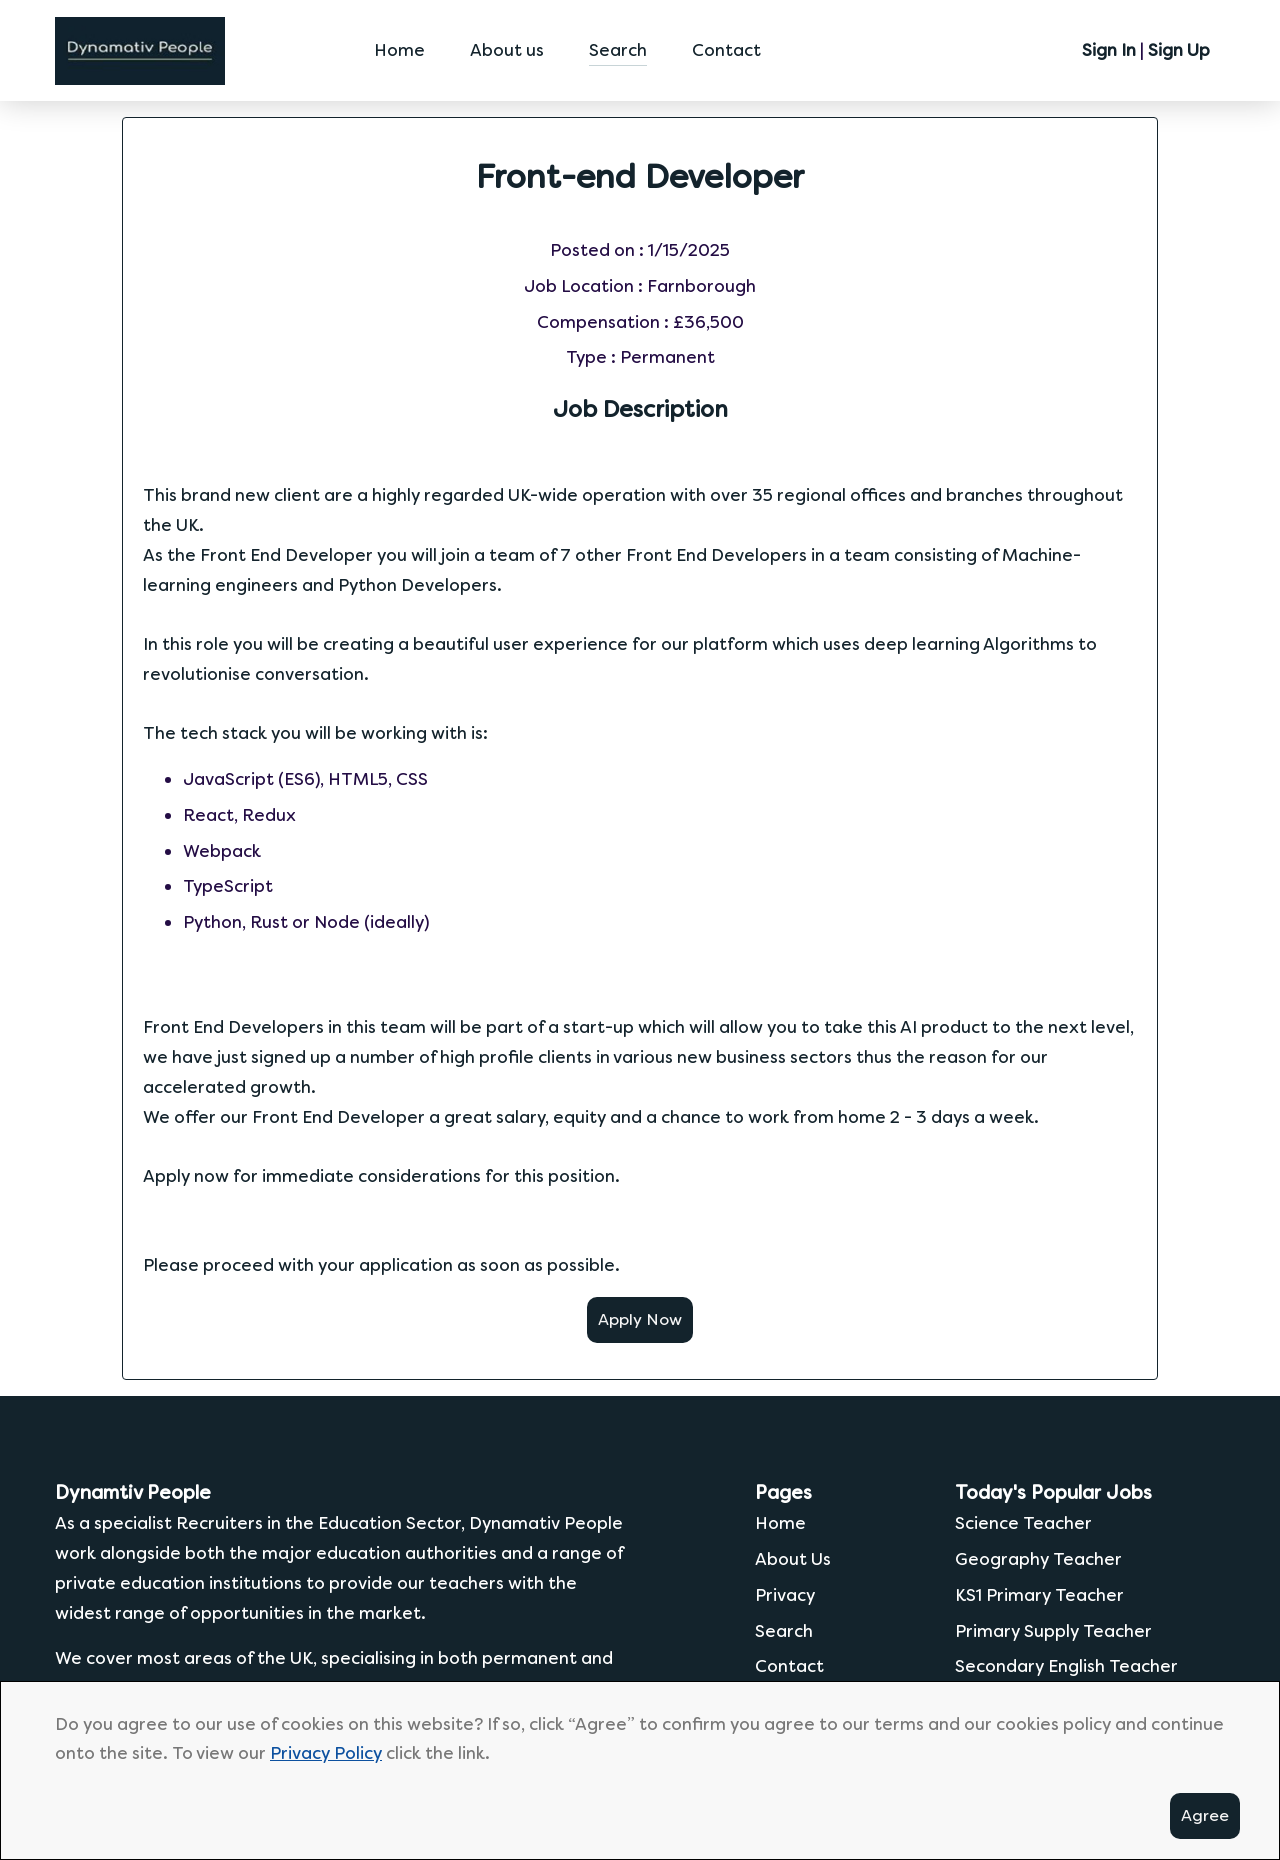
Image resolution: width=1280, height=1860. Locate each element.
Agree (1205, 1815)
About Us (793, 1556)
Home (399, 48)
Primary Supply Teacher (1053, 1627)
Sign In (1109, 48)
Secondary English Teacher (1066, 1663)
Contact (726, 48)
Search (618, 48)
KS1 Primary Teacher (1039, 1592)
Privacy (785, 1592)
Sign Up (1179, 48)
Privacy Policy (326, 1753)
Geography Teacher (1038, 1556)
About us (507, 48)
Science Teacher (1023, 1520)
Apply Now (640, 1316)
